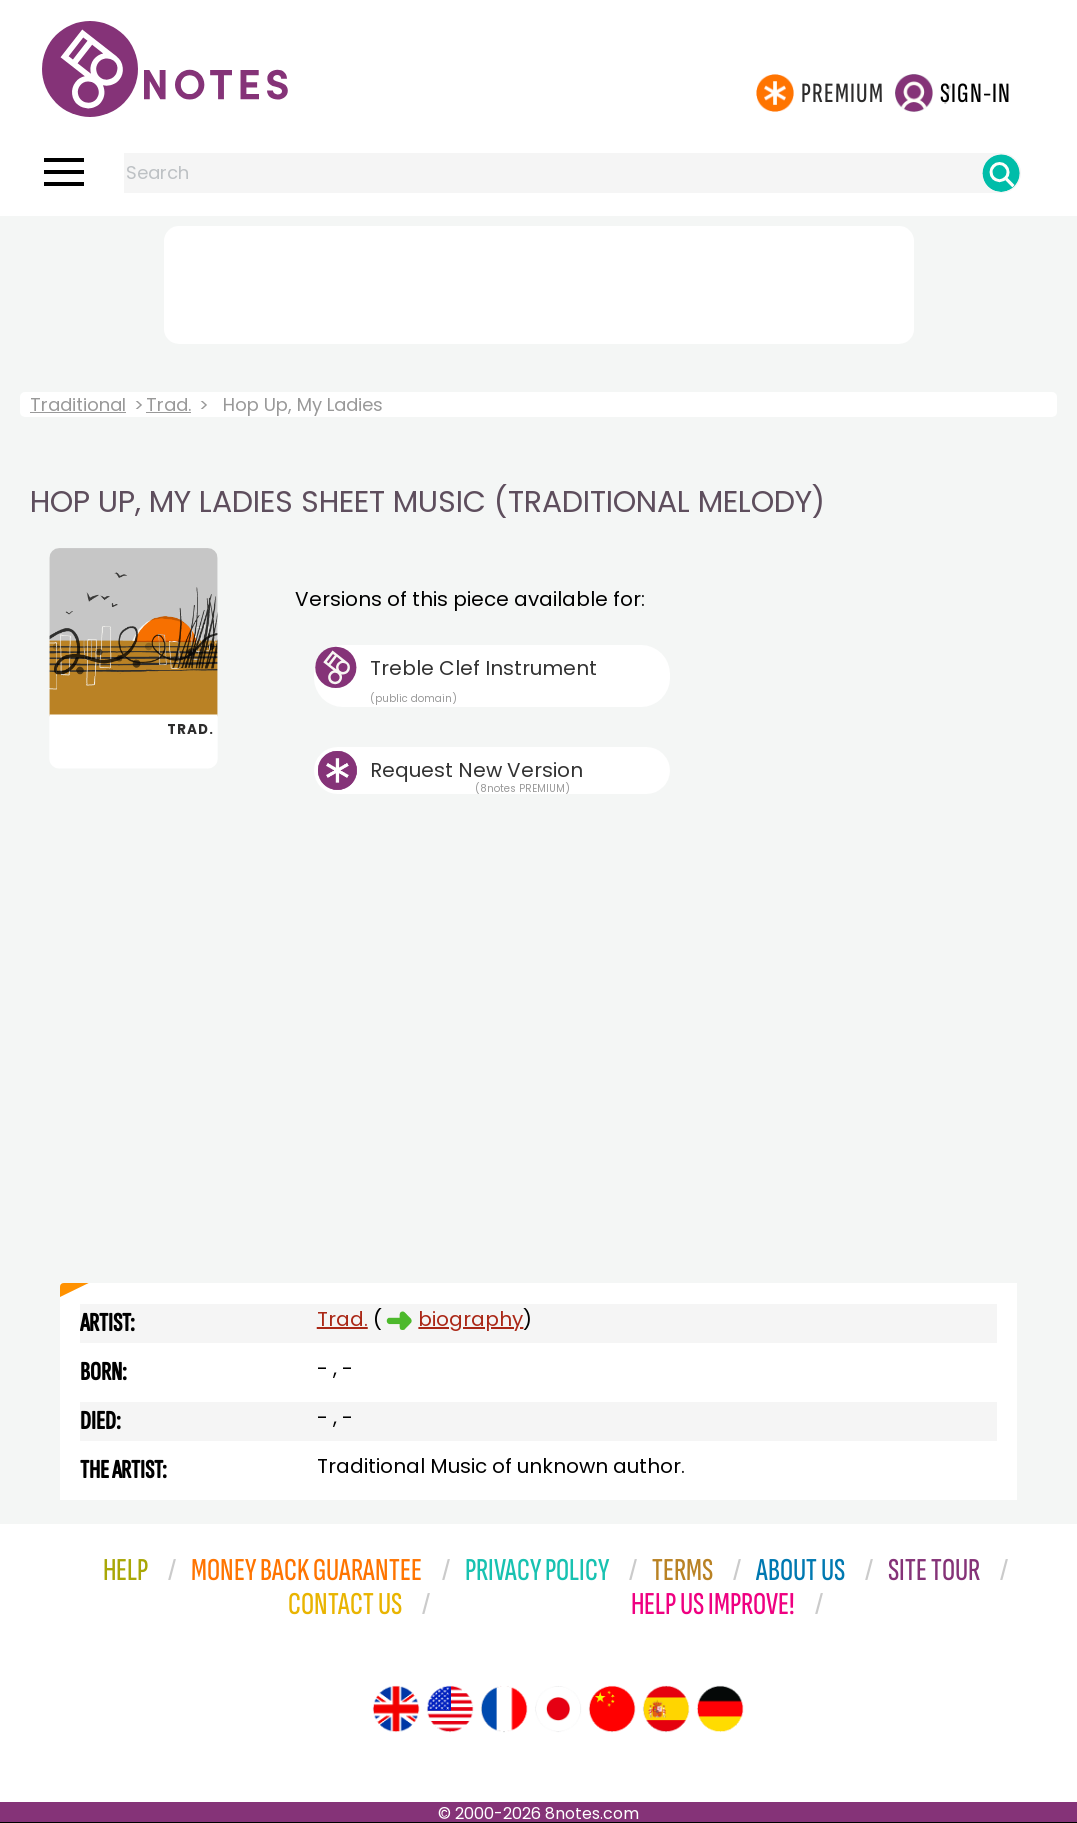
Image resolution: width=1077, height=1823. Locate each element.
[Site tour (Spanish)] (666, 1709)
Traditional (78, 404)
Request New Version (476, 770)
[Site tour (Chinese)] (612, 1709)
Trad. (168, 404)
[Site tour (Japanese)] (558, 1709)
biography (470, 1319)
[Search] (1001, 173)
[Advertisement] (539, 281)
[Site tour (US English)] (450, 1709)
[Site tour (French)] (504, 1709)
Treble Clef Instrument (520, 680)
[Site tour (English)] (396, 1709)
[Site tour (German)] (720, 1709)
